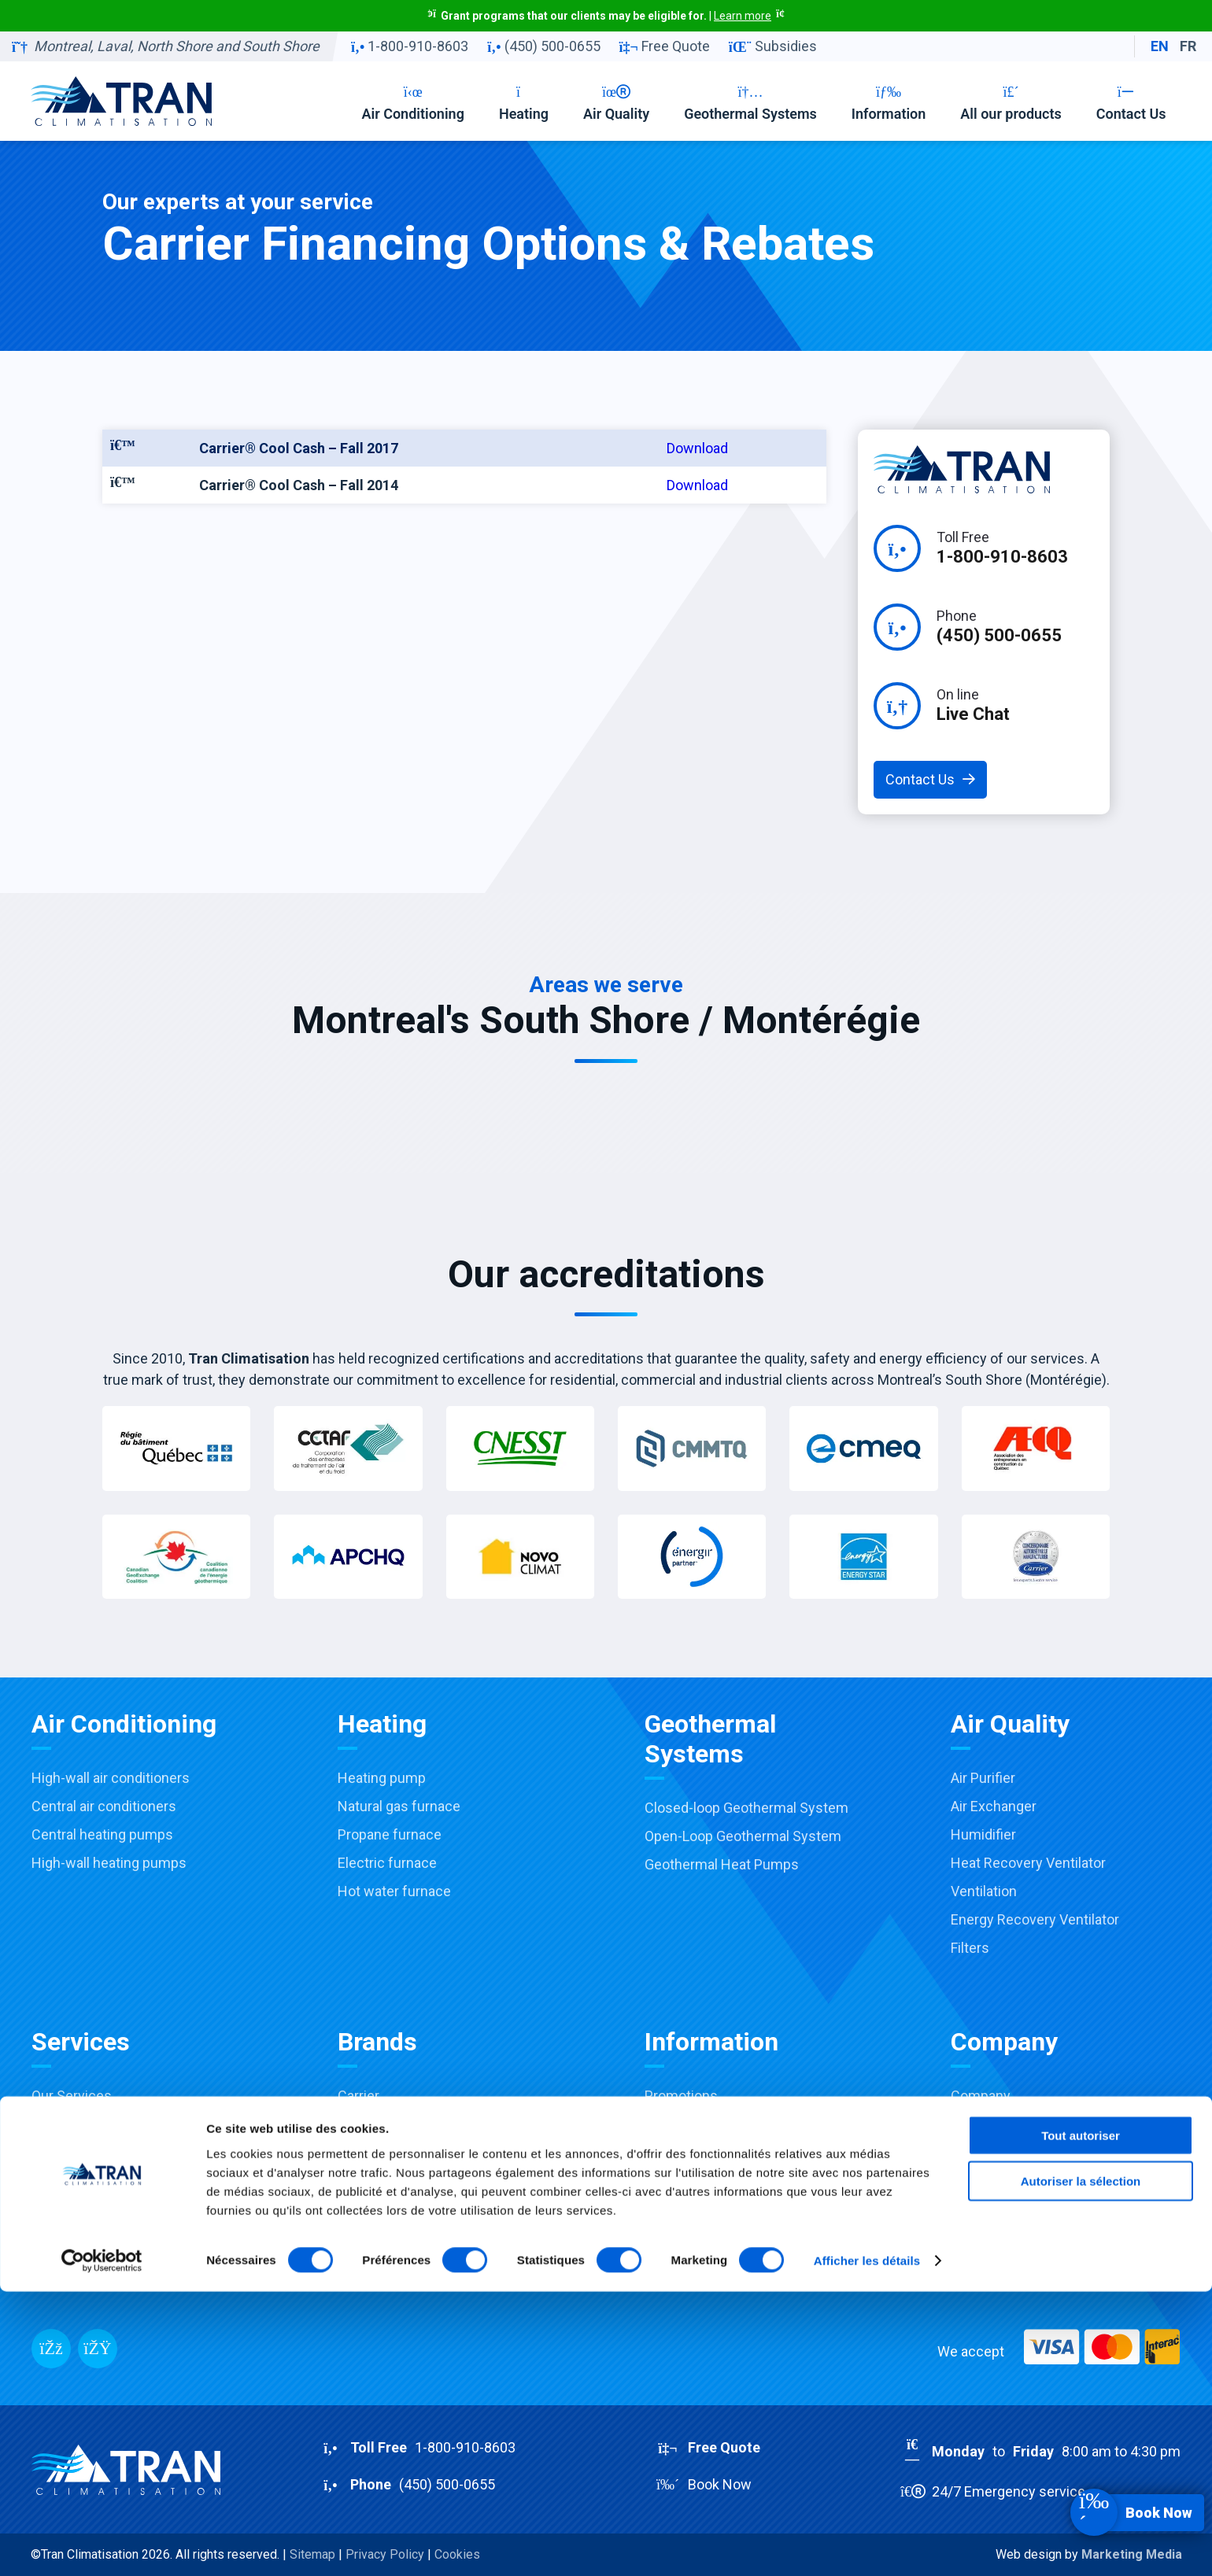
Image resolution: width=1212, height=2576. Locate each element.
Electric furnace (387, 1862)
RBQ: (1023, 2216)
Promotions (681, 2095)
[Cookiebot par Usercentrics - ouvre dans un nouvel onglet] (102, 2545)
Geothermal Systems (750, 103)
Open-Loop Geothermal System (743, 1836)
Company (981, 2095)
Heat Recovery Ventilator (1028, 1862)
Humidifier (983, 1834)
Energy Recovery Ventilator (1035, 1919)
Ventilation (984, 1891)
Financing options (700, 2180)
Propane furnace (390, 1834)
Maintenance (72, 2180)
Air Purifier (983, 1778)
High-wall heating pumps (109, 1862)
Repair (51, 2209)
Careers (975, 2124)
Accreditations (690, 2152)
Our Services (71, 2095)
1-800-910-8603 (409, 46)
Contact (975, 2152)
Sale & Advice (73, 2124)
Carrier (358, 2095)
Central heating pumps (102, 1834)
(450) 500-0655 (543, 46)
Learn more (742, 15)
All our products (1010, 103)
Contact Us (1131, 103)
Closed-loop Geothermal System (746, 1807)
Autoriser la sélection (1081, 2465)
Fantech (363, 2237)
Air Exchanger (993, 1806)
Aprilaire (363, 2209)
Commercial (69, 2237)
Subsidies (773, 46)
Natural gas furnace (399, 1806)
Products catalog (698, 2237)
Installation (65, 2152)
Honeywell (371, 2180)
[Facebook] (51, 2348)
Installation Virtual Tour (102, 2265)
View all (361, 2265)
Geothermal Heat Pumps (722, 1864)
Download (697, 448)
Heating (524, 103)
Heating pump (382, 1778)
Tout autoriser (1080, 2419)
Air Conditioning (412, 103)
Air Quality (616, 103)
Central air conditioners (103, 1806)
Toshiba (362, 2124)
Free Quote (664, 46)
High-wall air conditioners (110, 1778)
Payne (357, 2152)
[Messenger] (97, 2348)
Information (889, 103)
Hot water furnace (394, 1891)
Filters (970, 1947)
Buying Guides (689, 2209)
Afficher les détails (867, 2545)
